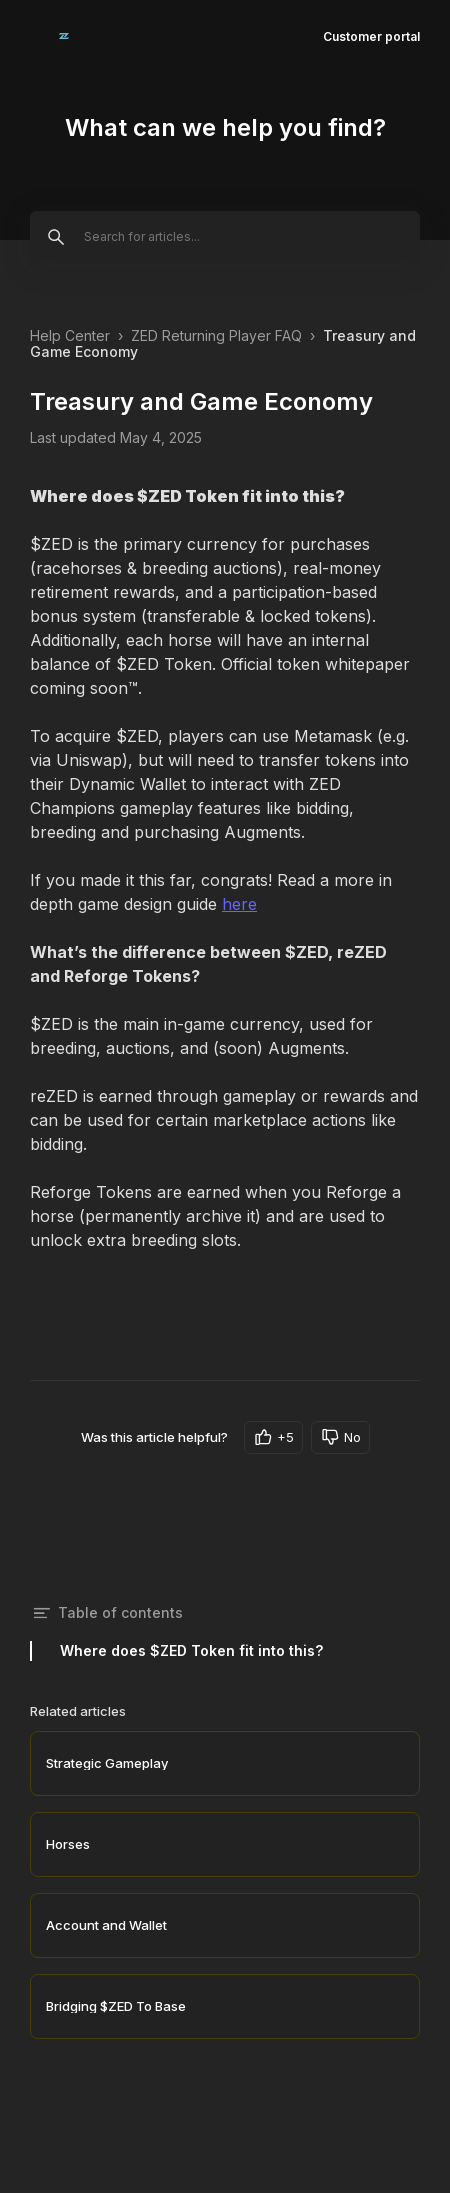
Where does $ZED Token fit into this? (191, 1650)
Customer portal (371, 36)
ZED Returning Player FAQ (216, 335)
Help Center (70, 335)
